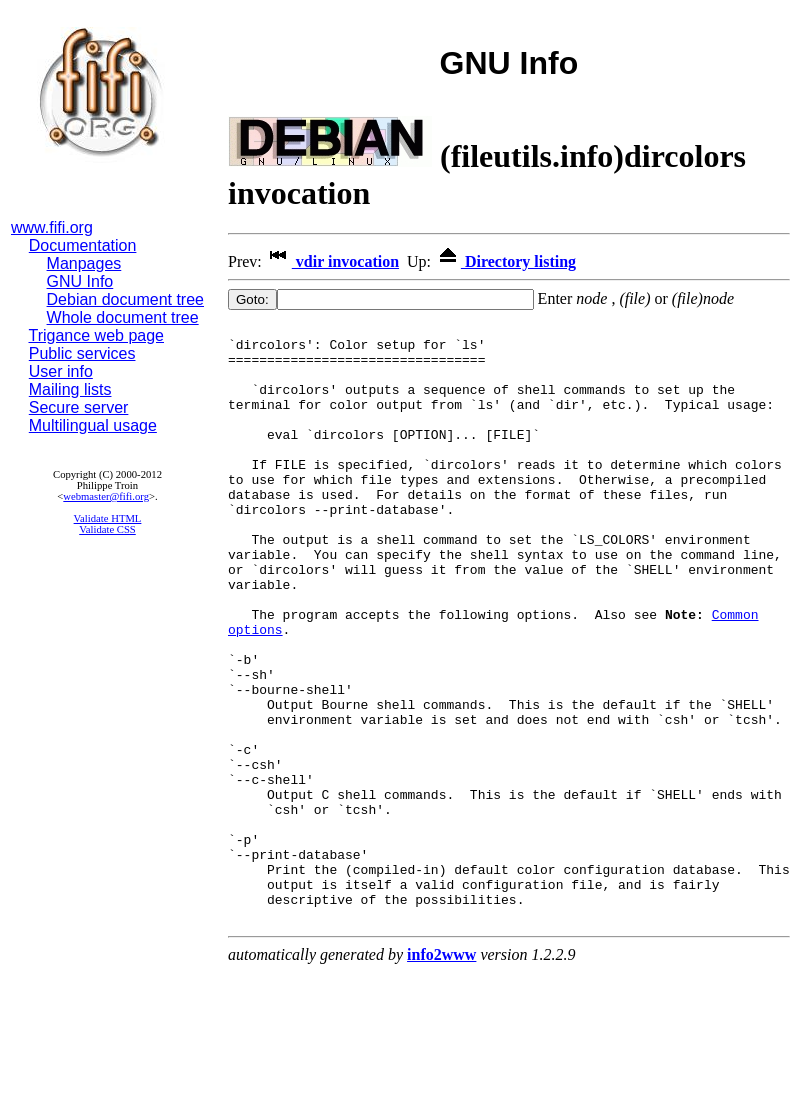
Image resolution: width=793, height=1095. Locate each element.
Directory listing (505, 261)
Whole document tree (123, 317)
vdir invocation (332, 261)
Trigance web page (97, 335)
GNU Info (80, 281)
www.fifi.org (52, 227)
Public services (82, 353)
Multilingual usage (93, 425)
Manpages (84, 263)
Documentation (83, 245)
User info (61, 371)
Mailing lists (70, 389)
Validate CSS (107, 529)
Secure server (79, 407)
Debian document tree (125, 299)
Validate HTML (108, 518)
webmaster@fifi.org (106, 496)
